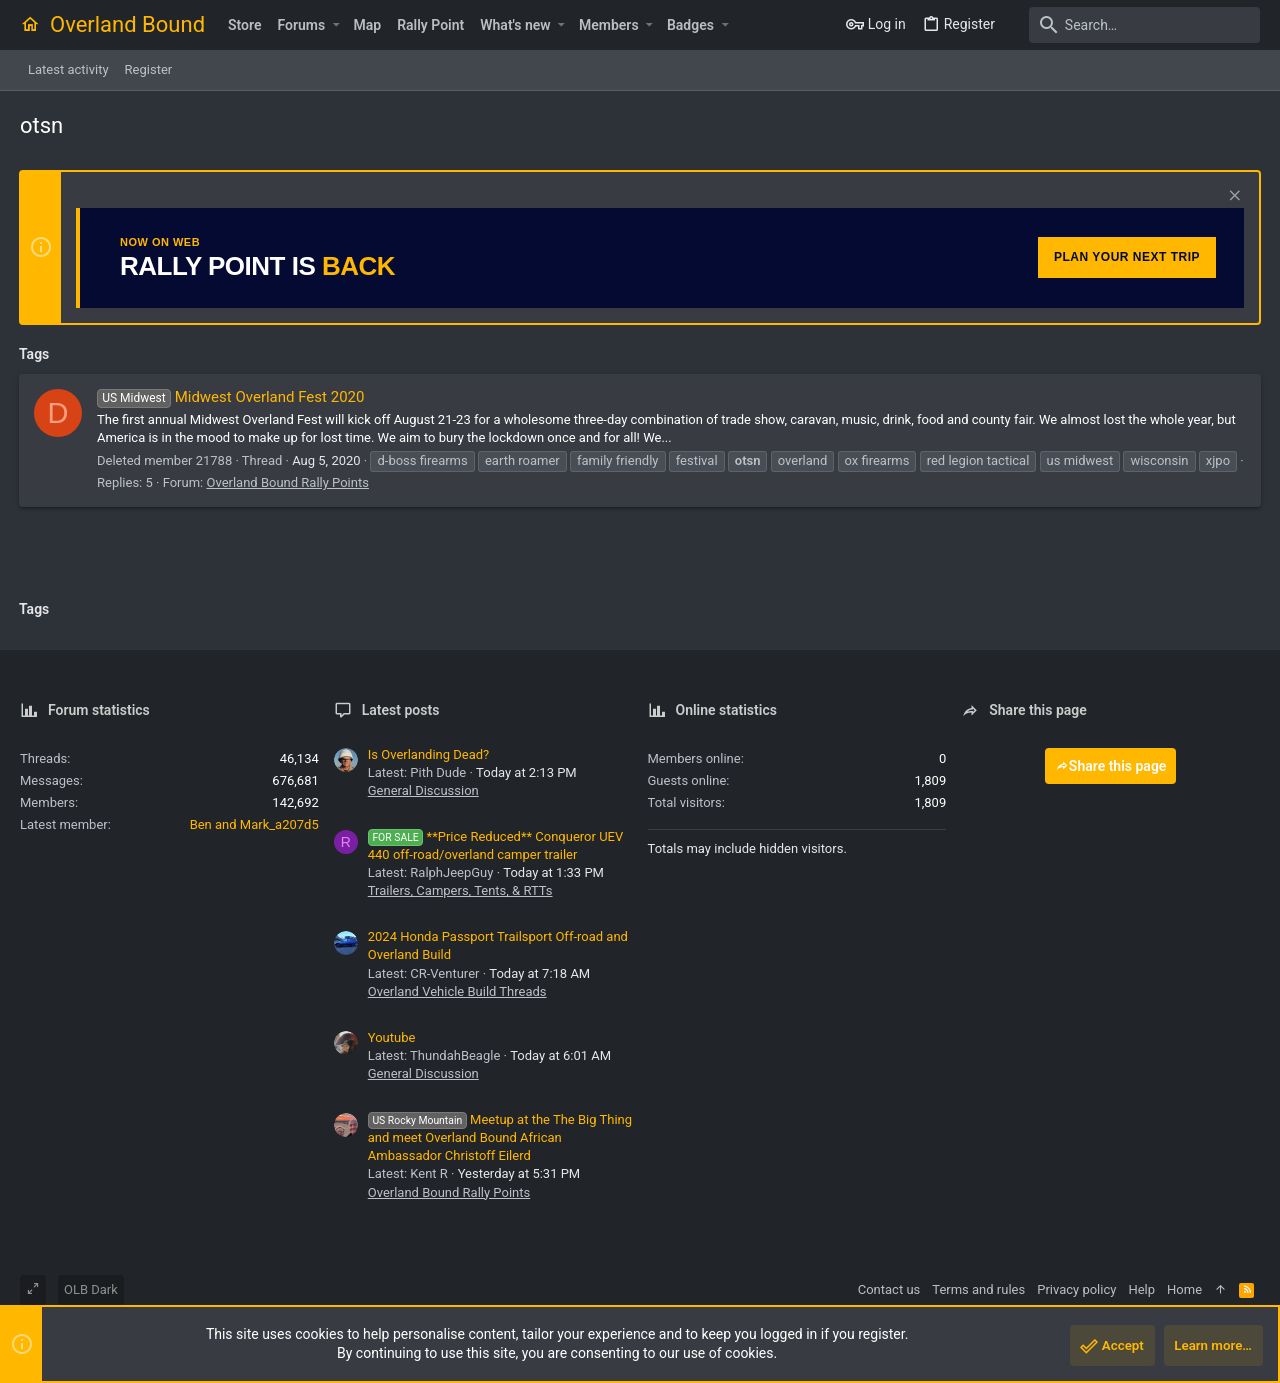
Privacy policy (1076, 1289)
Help (1141, 1289)
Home (1184, 1289)
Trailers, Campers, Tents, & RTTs (460, 890)
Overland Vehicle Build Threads (457, 991)
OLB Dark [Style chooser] (91, 1289)
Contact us (889, 1289)
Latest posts (401, 710)
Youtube (392, 1037)
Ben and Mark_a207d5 (254, 824)
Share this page (1111, 766)
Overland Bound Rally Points (288, 482)
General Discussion (423, 790)
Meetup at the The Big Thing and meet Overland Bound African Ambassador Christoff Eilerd (500, 1137)
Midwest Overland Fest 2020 (231, 397)
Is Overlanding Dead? (429, 754)
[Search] (1135, 25)
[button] (335, 25)
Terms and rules (978, 1289)
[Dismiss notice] (1231, 197)
